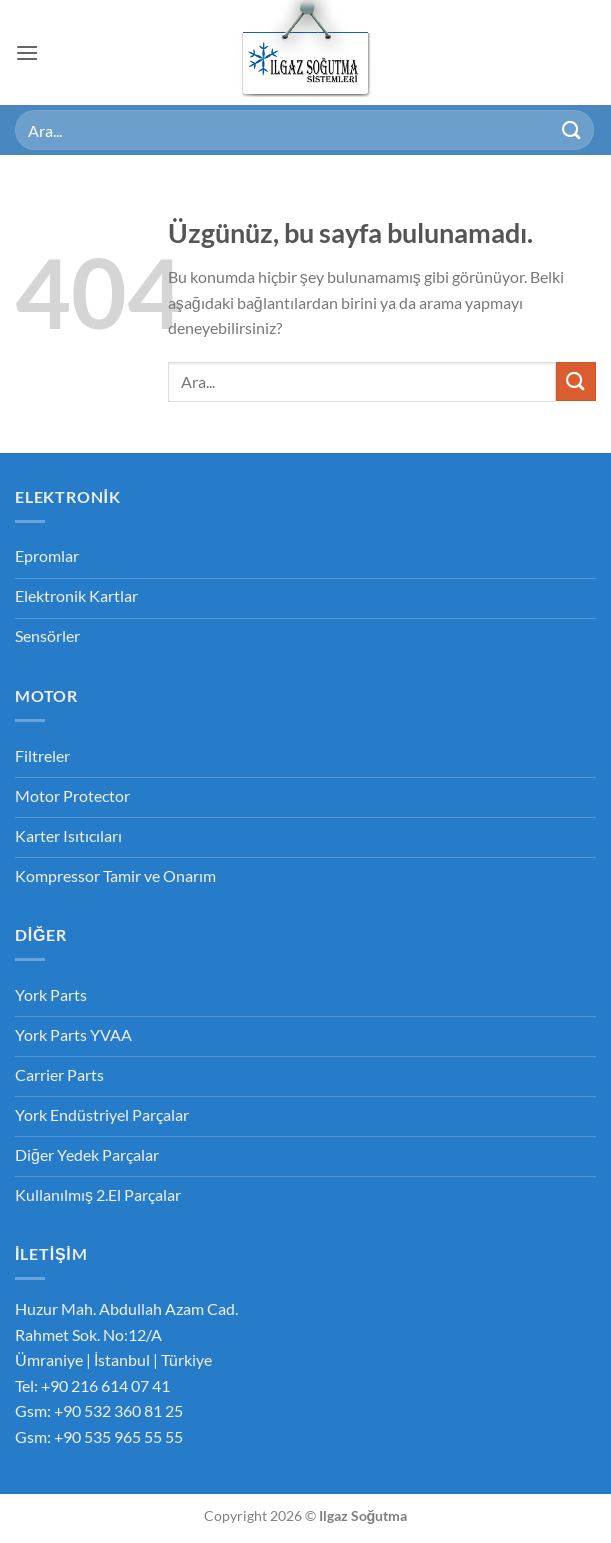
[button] (27, 52)
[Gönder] (572, 129)
